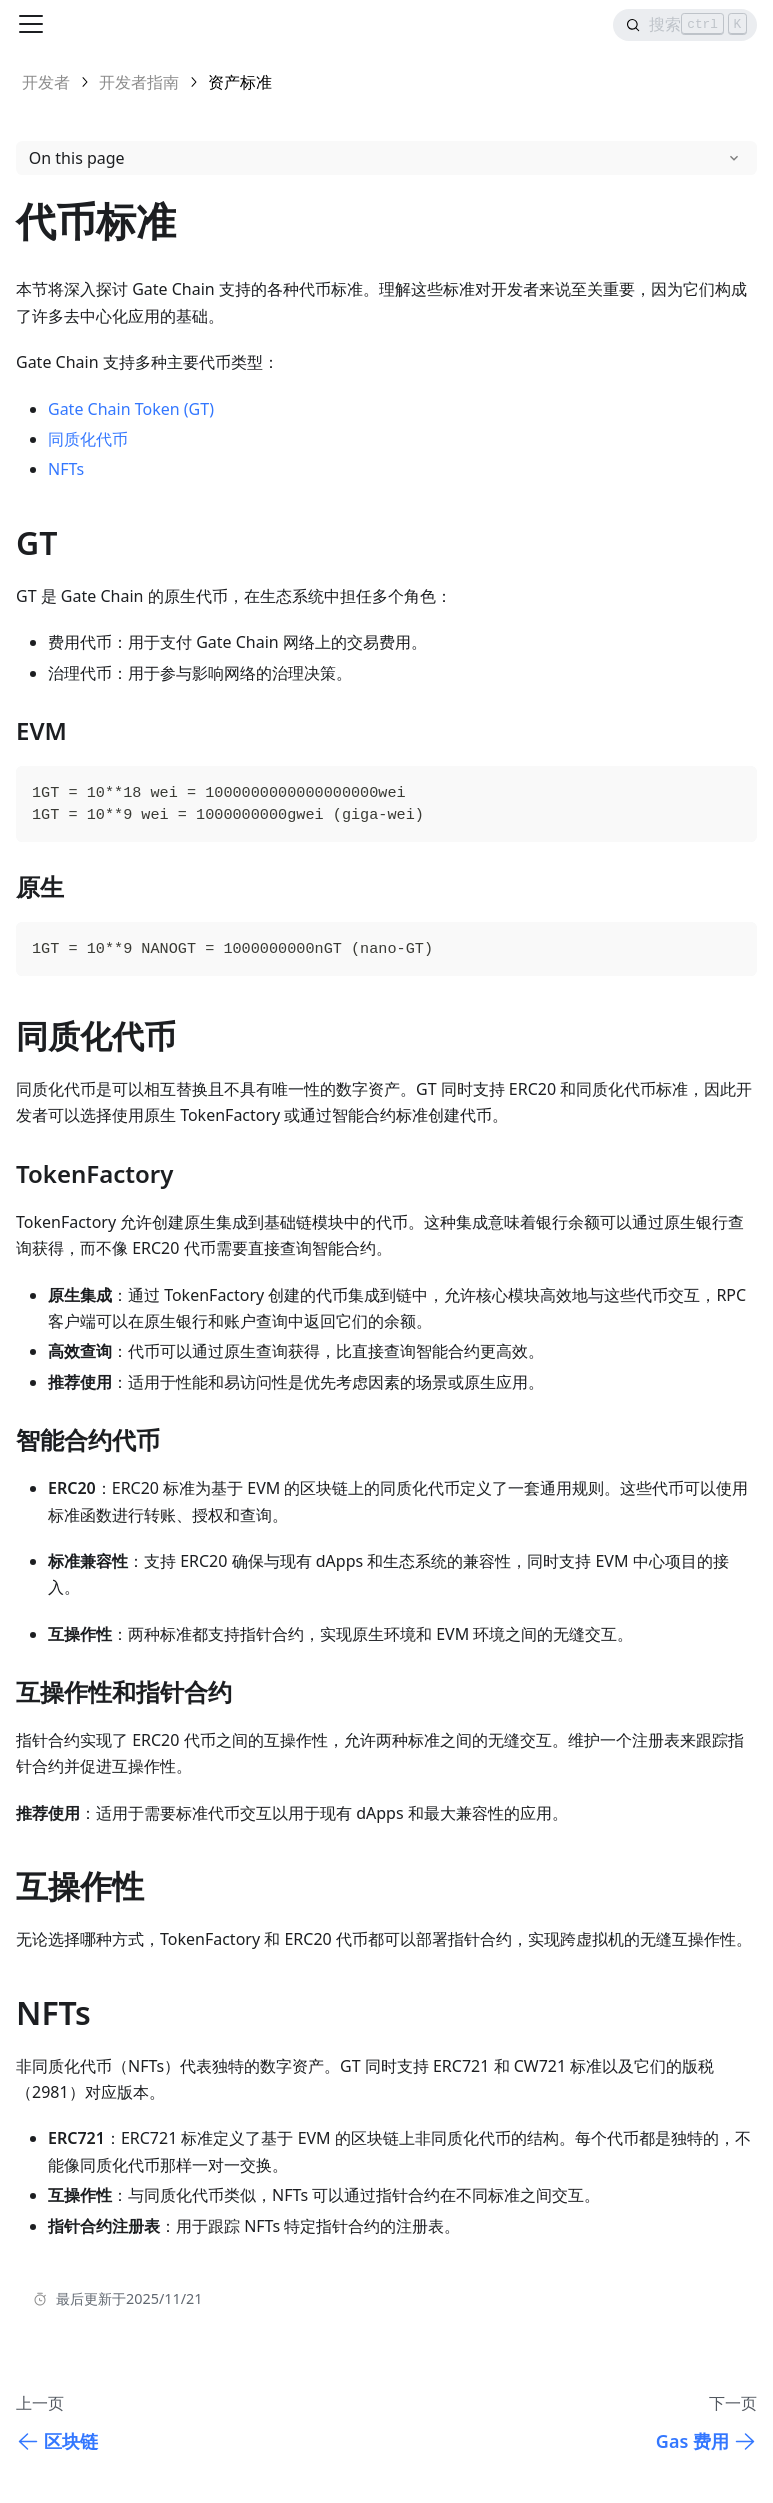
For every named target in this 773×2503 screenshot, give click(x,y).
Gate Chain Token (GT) (131, 409)
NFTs (66, 469)
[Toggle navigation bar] (31, 24)
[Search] (685, 25)
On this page (77, 158)
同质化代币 (88, 439)
